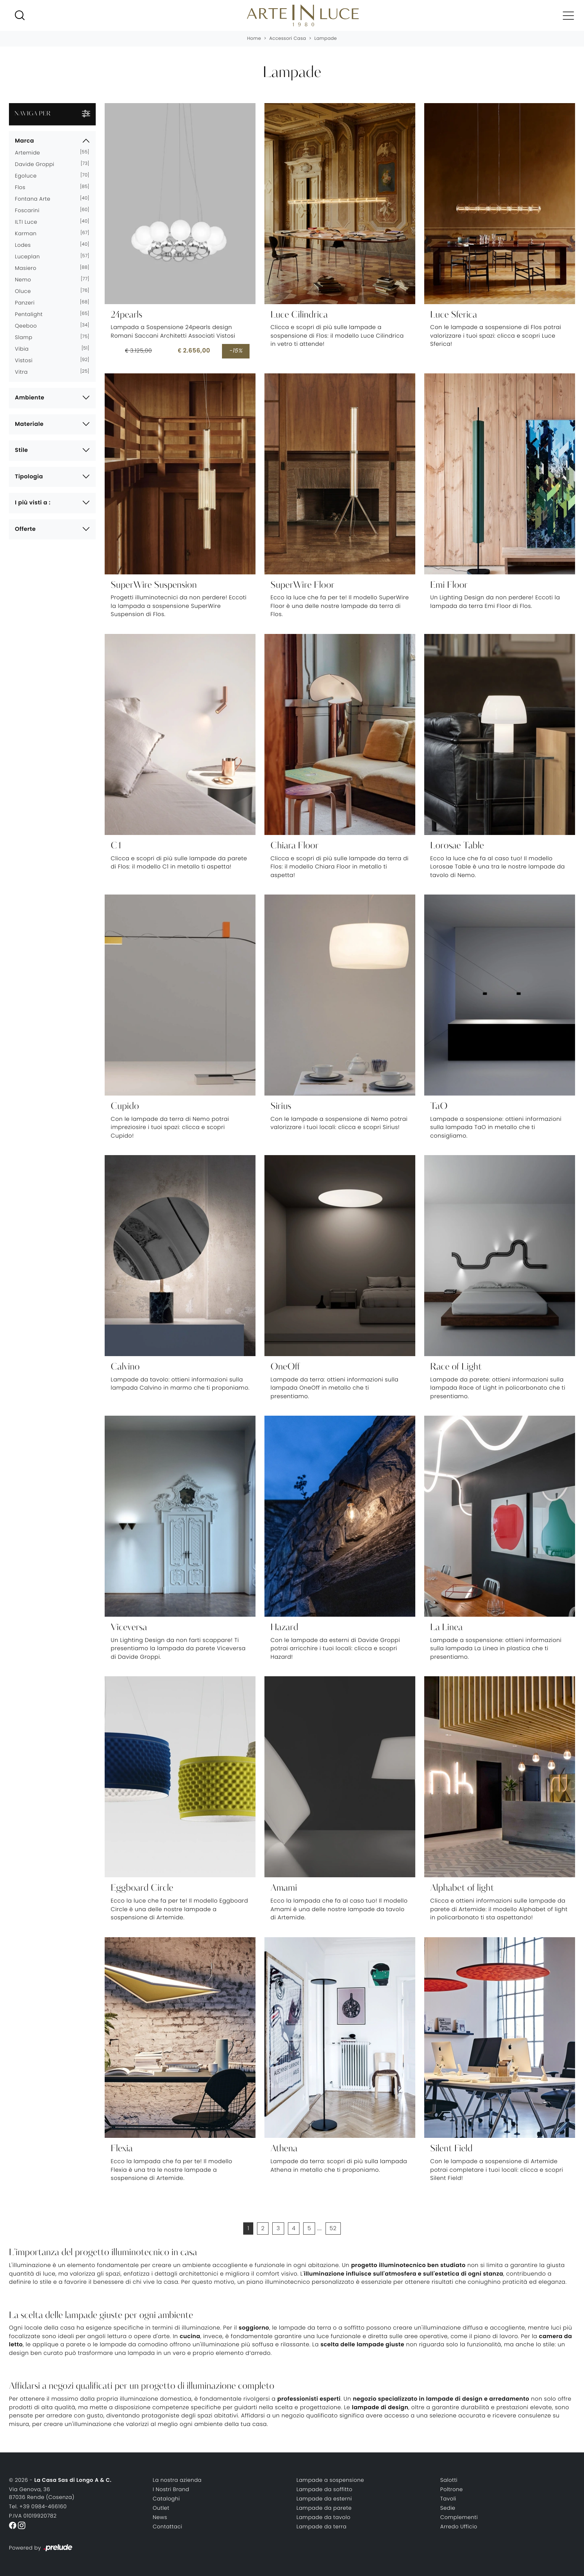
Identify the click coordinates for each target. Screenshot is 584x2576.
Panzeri (28, 302)
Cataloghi (166, 2498)
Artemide (30, 152)
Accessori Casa (287, 38)
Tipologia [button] (29, 477)
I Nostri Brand (171, 2489)
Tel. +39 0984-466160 (38, 2506)
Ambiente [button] (29, 398)
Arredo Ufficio (458, 2526)
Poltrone (451, 2489)
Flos (23, 187)
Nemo (26, 279)
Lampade (325, 38)
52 (333, 2228)
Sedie (448, 2508)
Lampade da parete (324, 2508)
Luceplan (30, 256)
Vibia (25, 349)
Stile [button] (21, 450)
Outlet (161, 2508)
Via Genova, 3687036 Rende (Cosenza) (41, 2493)
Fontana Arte (35, 199)
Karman (28, 233)
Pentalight (32, 314)
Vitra (24, 372)
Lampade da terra (321, 2526)
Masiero (28, 268)
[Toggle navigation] (568, 15)
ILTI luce (29, 222)
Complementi (459, 2517)
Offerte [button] (25, 529)
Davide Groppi (37, 164)
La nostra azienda (177, 2480)
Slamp (26, 337)
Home (254, 38)
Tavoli (448, 2498)
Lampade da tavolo (323, 2517)
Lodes (26, 245)
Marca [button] (24, 141)
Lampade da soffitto (324, 2489)
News (160, 2517)
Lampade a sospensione (330, 2480)
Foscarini (30, 210)
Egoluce (28, 175)
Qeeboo (29, 325)
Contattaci (167, 2526)
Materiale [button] (29, 424)
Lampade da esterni (324, 2498)
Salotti (448, 2480)
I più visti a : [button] (33, 503)
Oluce (26, 291)
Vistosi (26, 360)
